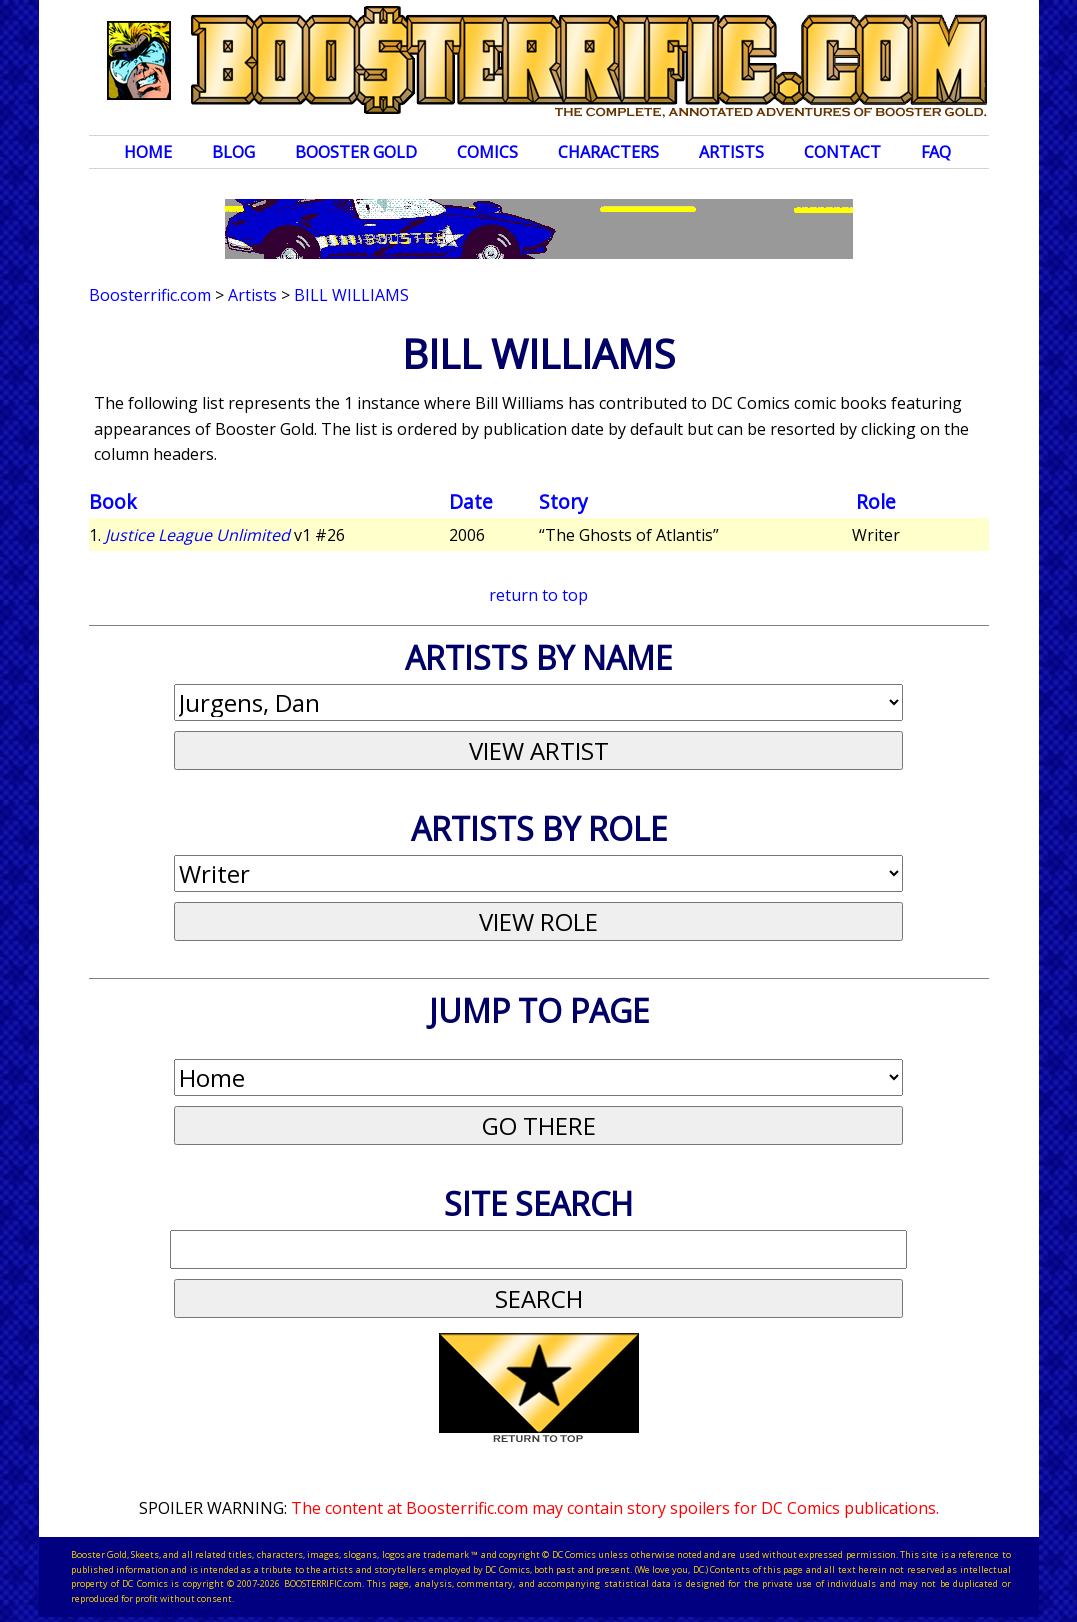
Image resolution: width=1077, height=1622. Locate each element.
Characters (608, 152)
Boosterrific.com (150, 295)
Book (113, 501)
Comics (487, 152)
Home (148, 152)
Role (876, 501)
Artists (731, 152)
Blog (233, 152)
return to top (538, 595)
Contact (842, 152)
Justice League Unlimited (197, 535)
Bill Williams (351, 295)
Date (471, 501)
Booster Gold (356, 152)
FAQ (936, 152)
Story (563, 501)
